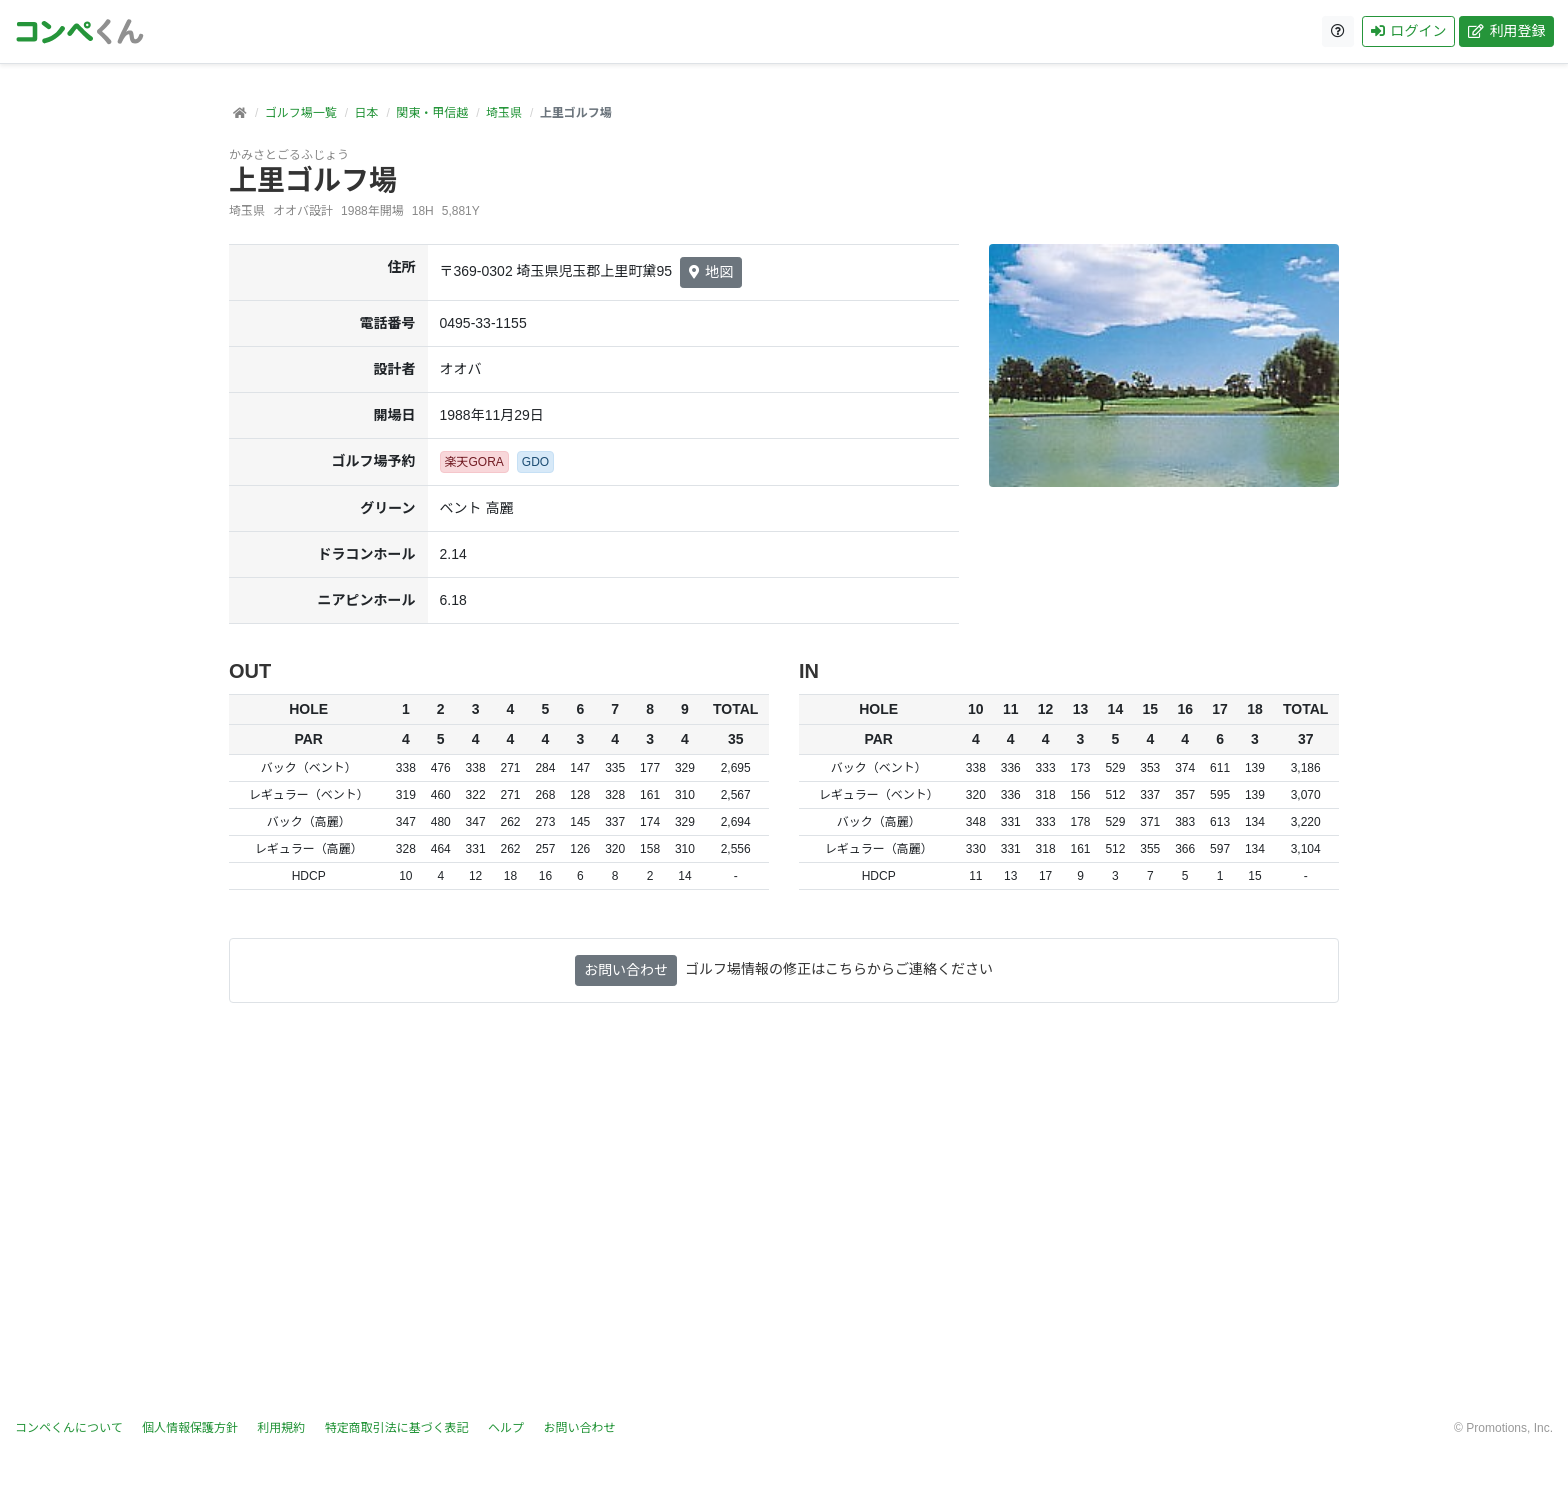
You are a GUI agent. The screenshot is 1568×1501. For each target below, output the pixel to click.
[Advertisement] (784, 1223)
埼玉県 (504, 113)
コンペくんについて (69, 1428)
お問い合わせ (626, 970)
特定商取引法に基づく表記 (397, 1428)
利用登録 (1505, 31)
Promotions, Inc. (1509, 1428)
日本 (366, 113)
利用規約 (281, 1428)
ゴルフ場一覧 (301, 113)
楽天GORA (474, 462)
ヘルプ (506, 1428)
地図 (711, 272)
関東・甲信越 (432, 113)
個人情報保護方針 (190, 1428)
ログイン (1407, 31)
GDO (535, 462)
